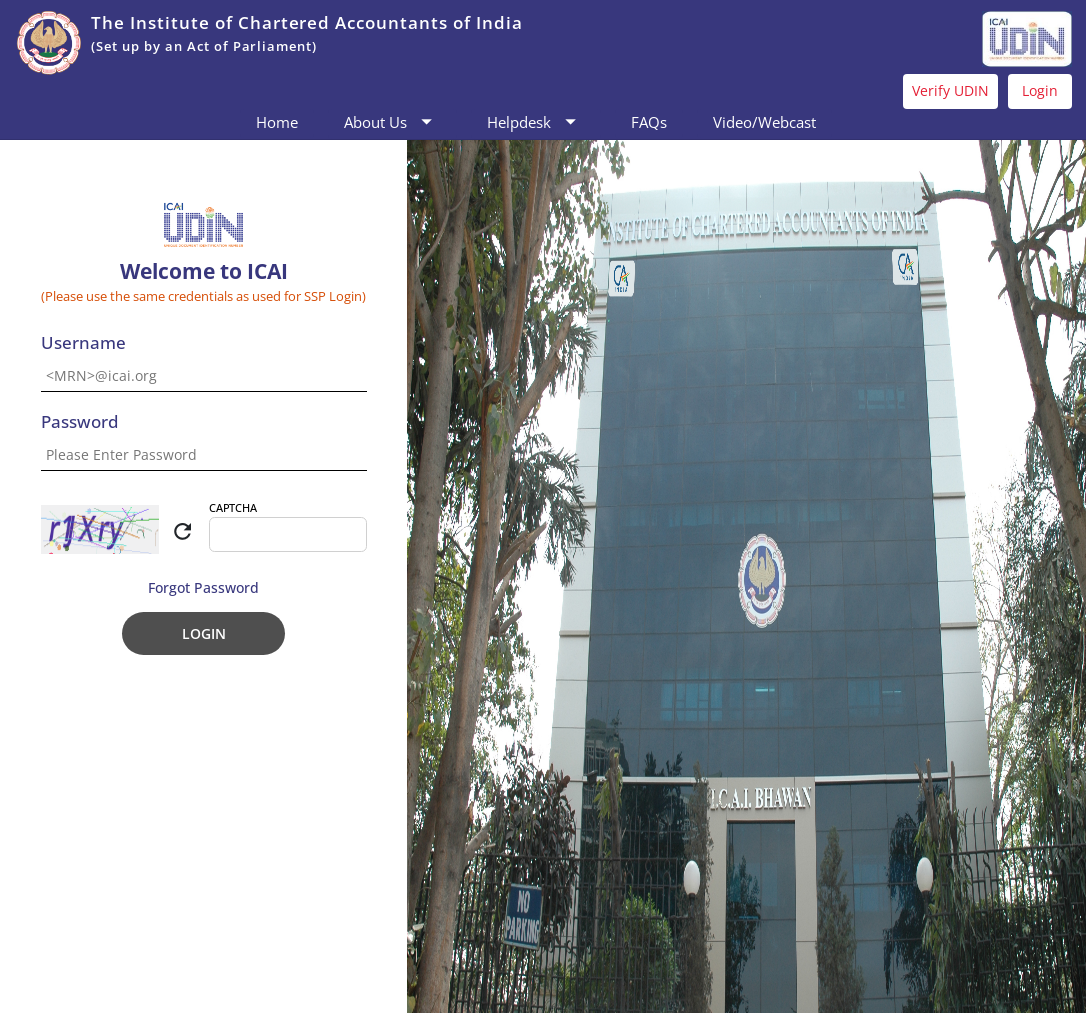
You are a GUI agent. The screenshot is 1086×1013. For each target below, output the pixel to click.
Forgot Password (203, 587)
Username (83, 343)
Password (80, 422)
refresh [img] (182, 531)
